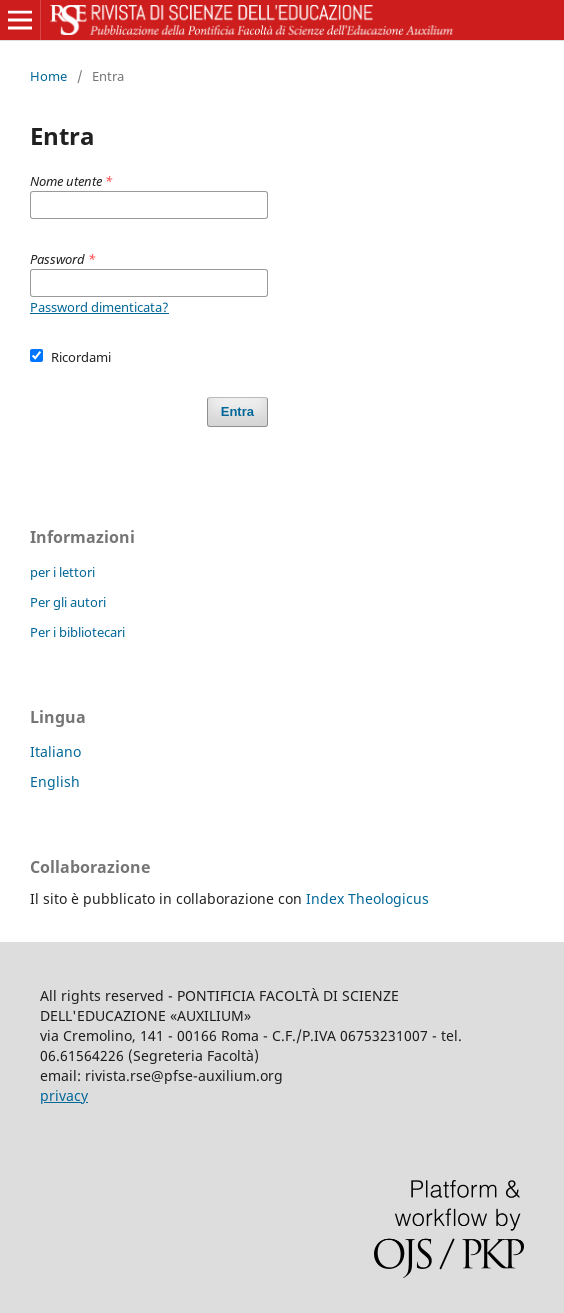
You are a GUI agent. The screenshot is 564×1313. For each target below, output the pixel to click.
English (55, 781)
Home (48, 76)
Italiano (55, 751)
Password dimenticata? (99, 307)
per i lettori (62, 572)
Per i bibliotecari (77, 632)
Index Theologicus (367, 898)
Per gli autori (68, 602)
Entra (237, 411)
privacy (64, 1095)
